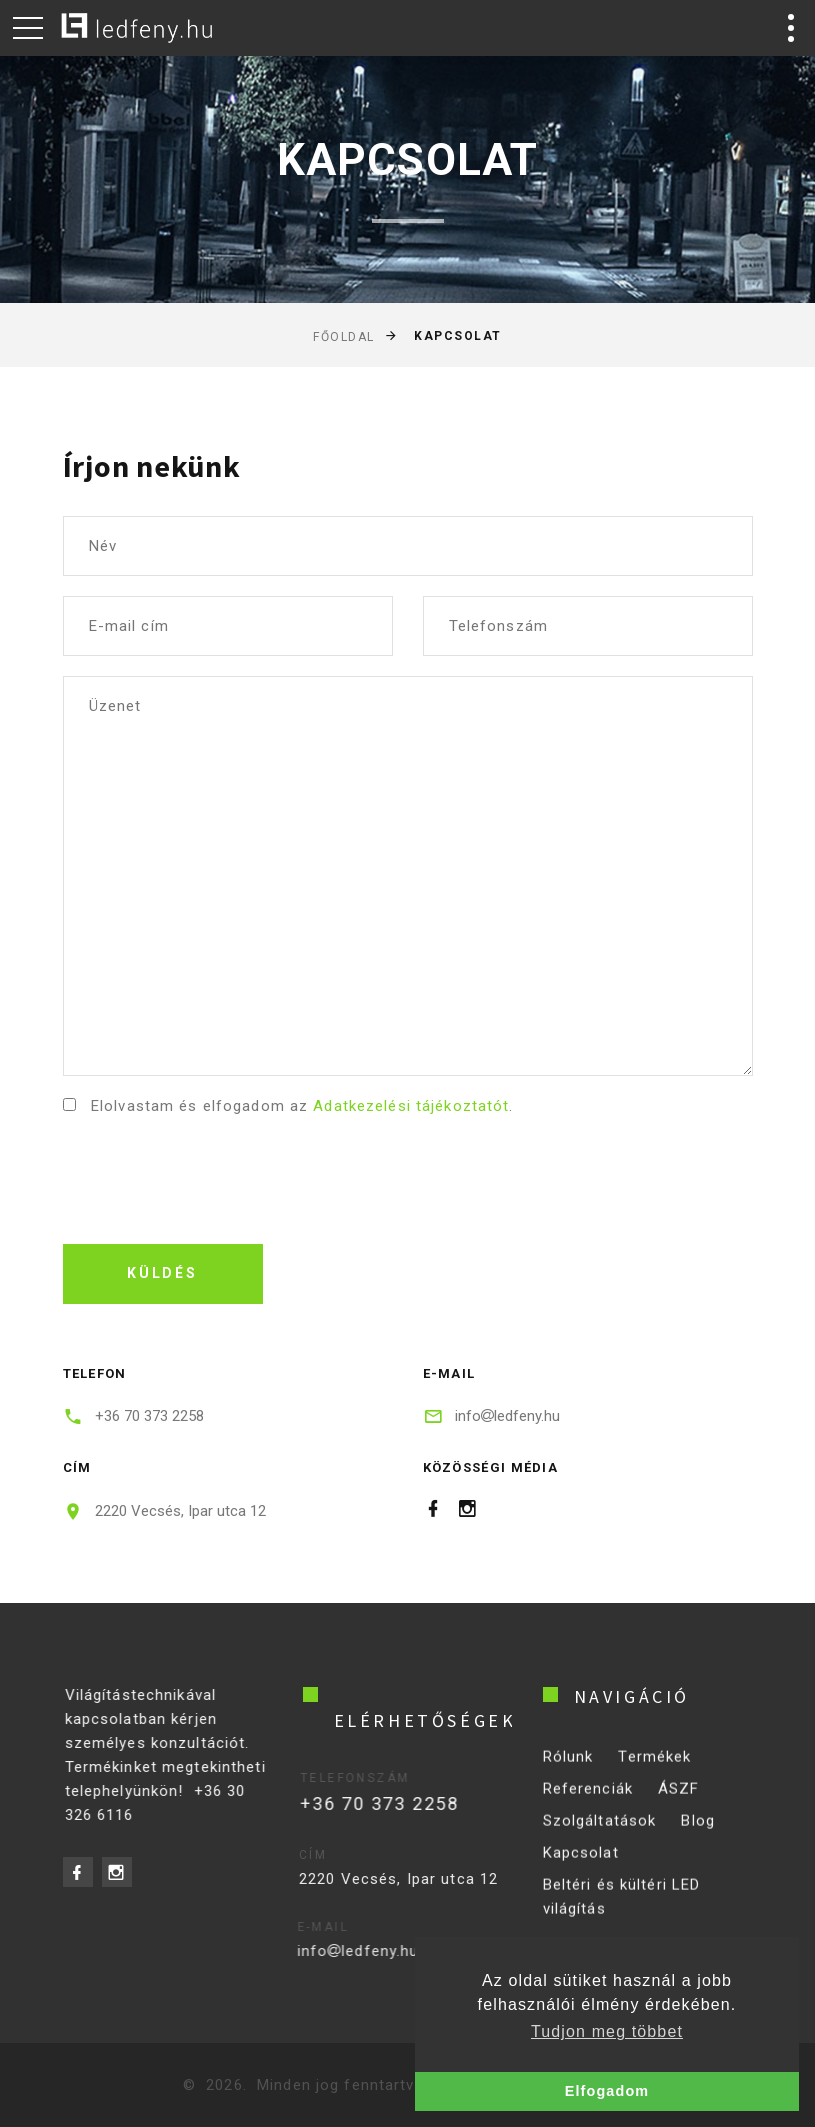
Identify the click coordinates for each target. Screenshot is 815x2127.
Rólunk (568, 1770)
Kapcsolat (581, 1866)
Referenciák (588, 1802)
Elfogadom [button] (607, 2091)
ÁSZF (679, 1802)
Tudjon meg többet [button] (607, 2031)
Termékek (654, 1770)
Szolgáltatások (600, 1834)
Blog (698, 1834)
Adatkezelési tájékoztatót (411, 1106)
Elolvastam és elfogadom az (300, 1106)
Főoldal (344, 337)
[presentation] (215, 1175)
